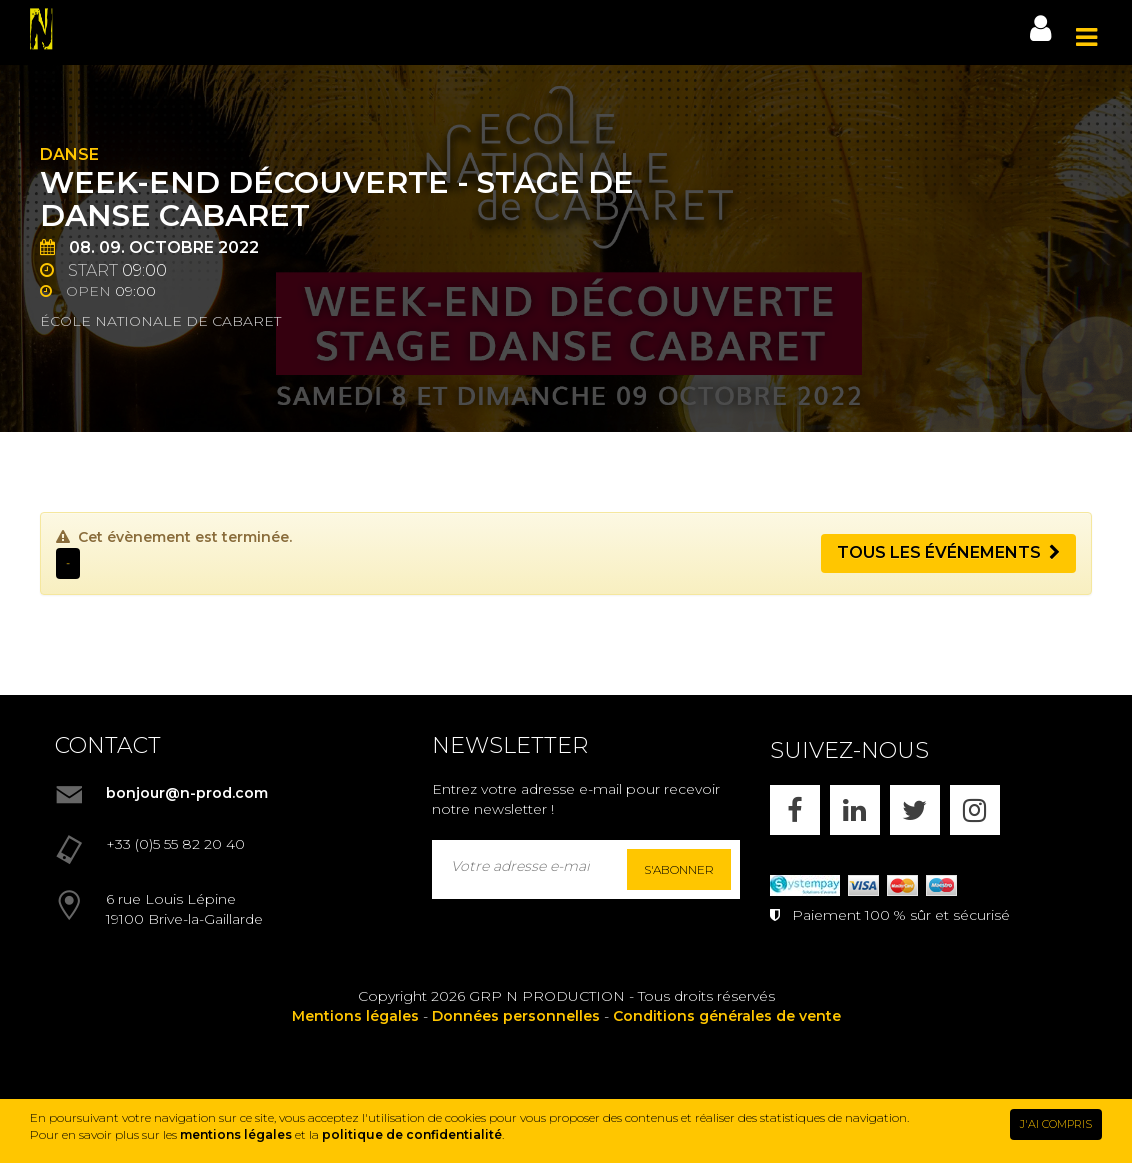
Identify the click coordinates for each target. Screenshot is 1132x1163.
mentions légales (236, 1134)
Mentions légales (355, 1016)
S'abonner (679, 869)
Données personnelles (516, 1016)
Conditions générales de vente (727, 1016)
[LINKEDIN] (855, 810)
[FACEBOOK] (795, 810)
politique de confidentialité (412, 1134)
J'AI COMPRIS (1056, 1124)
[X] (915, 810)
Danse (69, 154)
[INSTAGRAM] (975, 810)
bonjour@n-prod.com (187, 793)
